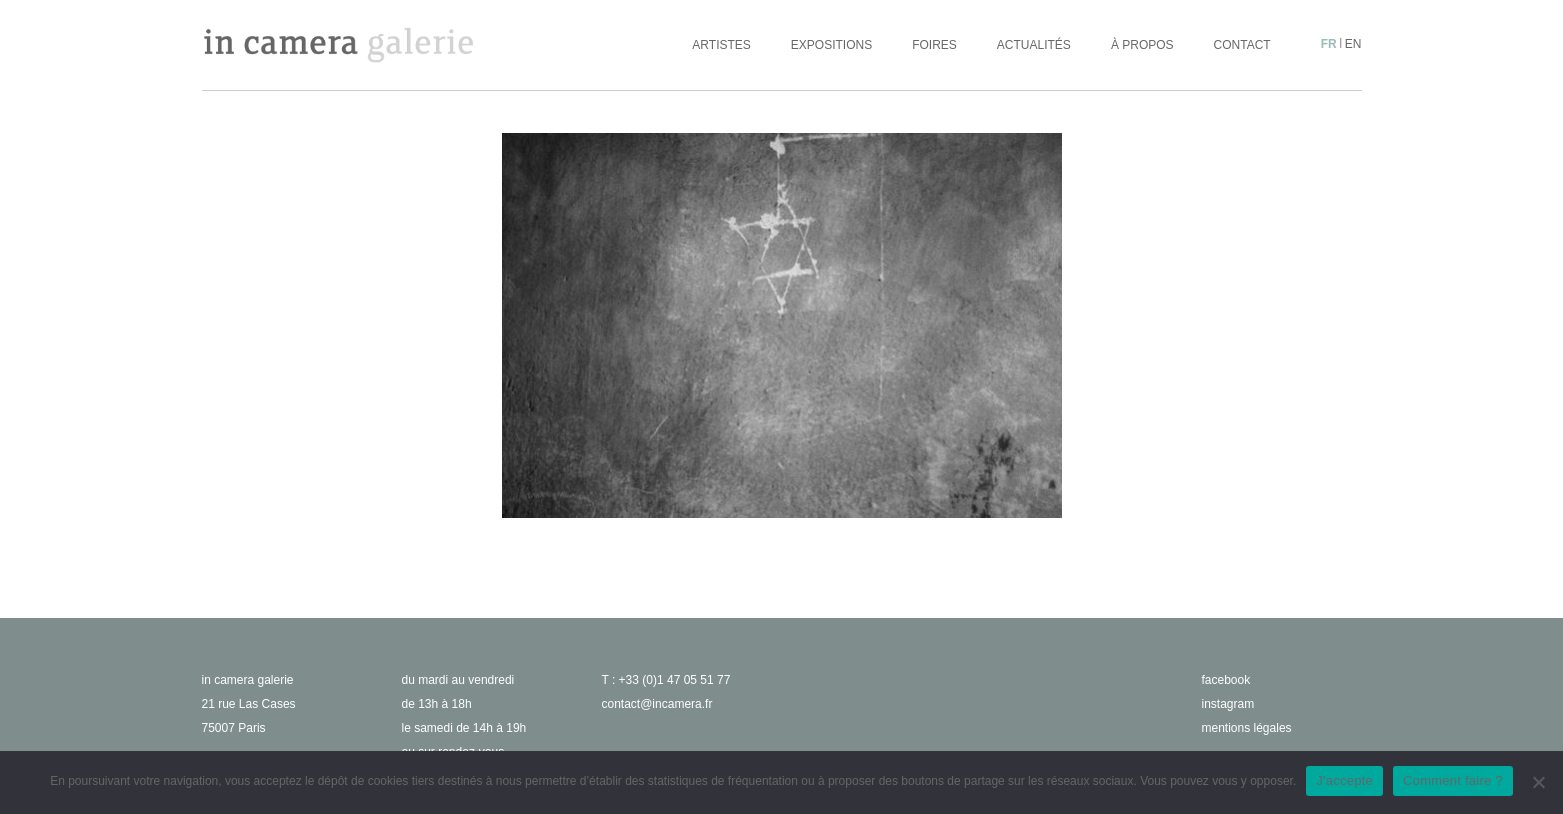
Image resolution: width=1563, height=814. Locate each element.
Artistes (721, 45)
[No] (1538, 782)
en (1353, 44)
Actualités (1034, 45)
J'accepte (1344, 780)
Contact (1242, 45)
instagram (1228, 704)
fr (1329, 44)
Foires (934, 45)
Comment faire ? (1453, 780)
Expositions (831, 45)
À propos (1142, 45)
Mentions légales (1247, 728)
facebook (1226, 680)
